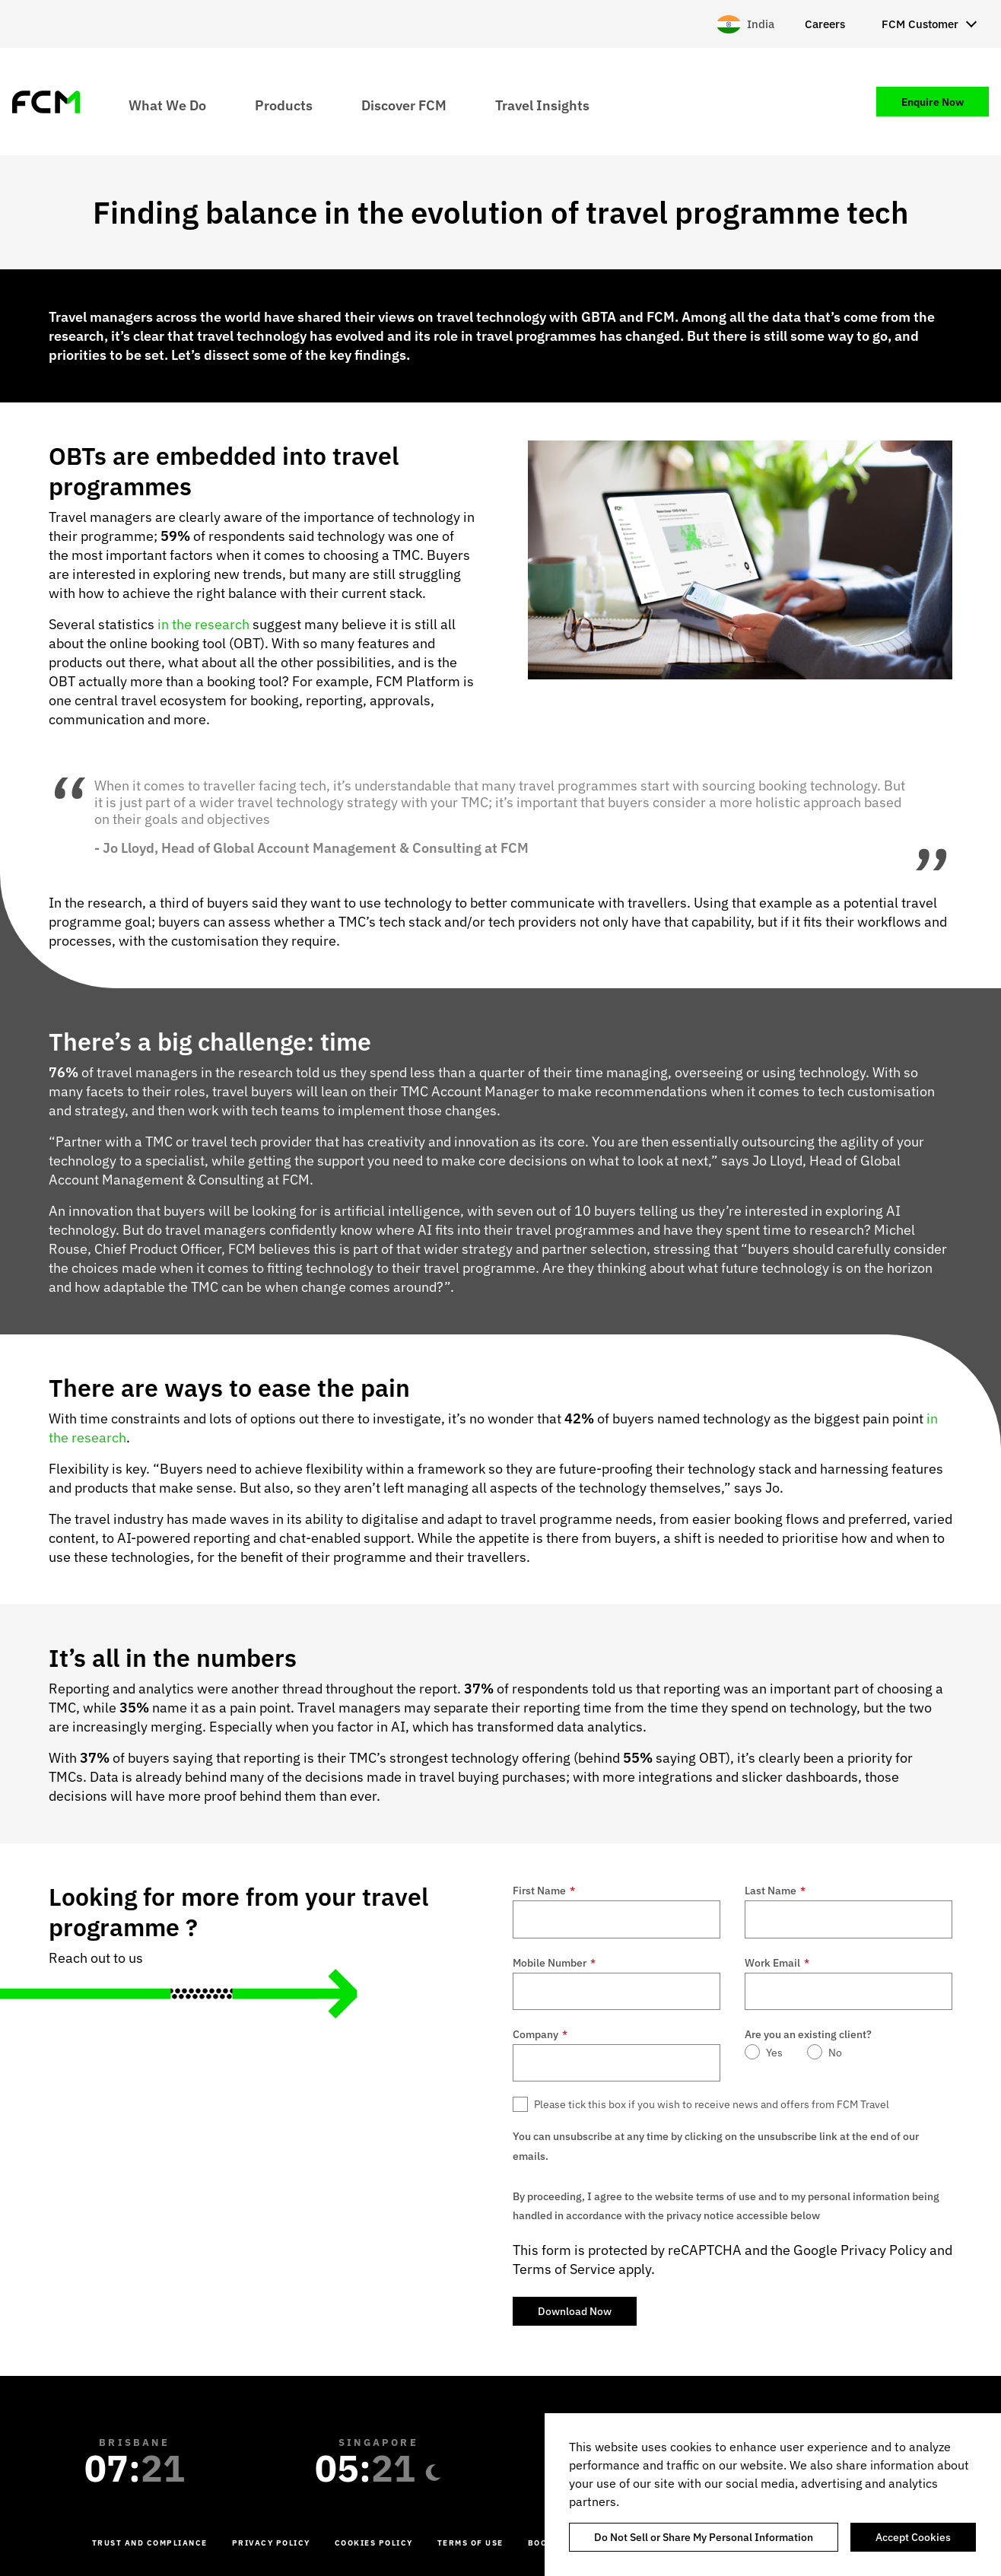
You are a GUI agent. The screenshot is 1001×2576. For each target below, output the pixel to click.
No (835, 2052)
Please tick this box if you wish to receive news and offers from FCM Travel (711, 2104)
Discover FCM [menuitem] (403, 105)
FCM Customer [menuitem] (920, 24)
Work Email (777, 1963)
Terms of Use (470, 2543)
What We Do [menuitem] (167, 105)
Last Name (775, 1890)
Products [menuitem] (284, 105)
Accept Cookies (913, 2537)
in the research (203, 624)
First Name (544, 1890)
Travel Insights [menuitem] (542, 105)
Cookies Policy (374, 2543)
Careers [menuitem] (825, 24)
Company (540, 2034)
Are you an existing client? (808, 2034)
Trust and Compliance (150, 2543)
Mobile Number (554, 1963)
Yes (774, 2052)
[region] (773, 2494)
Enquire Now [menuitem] (932, 102)
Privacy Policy (883, 2250)
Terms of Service (564, 2269)
